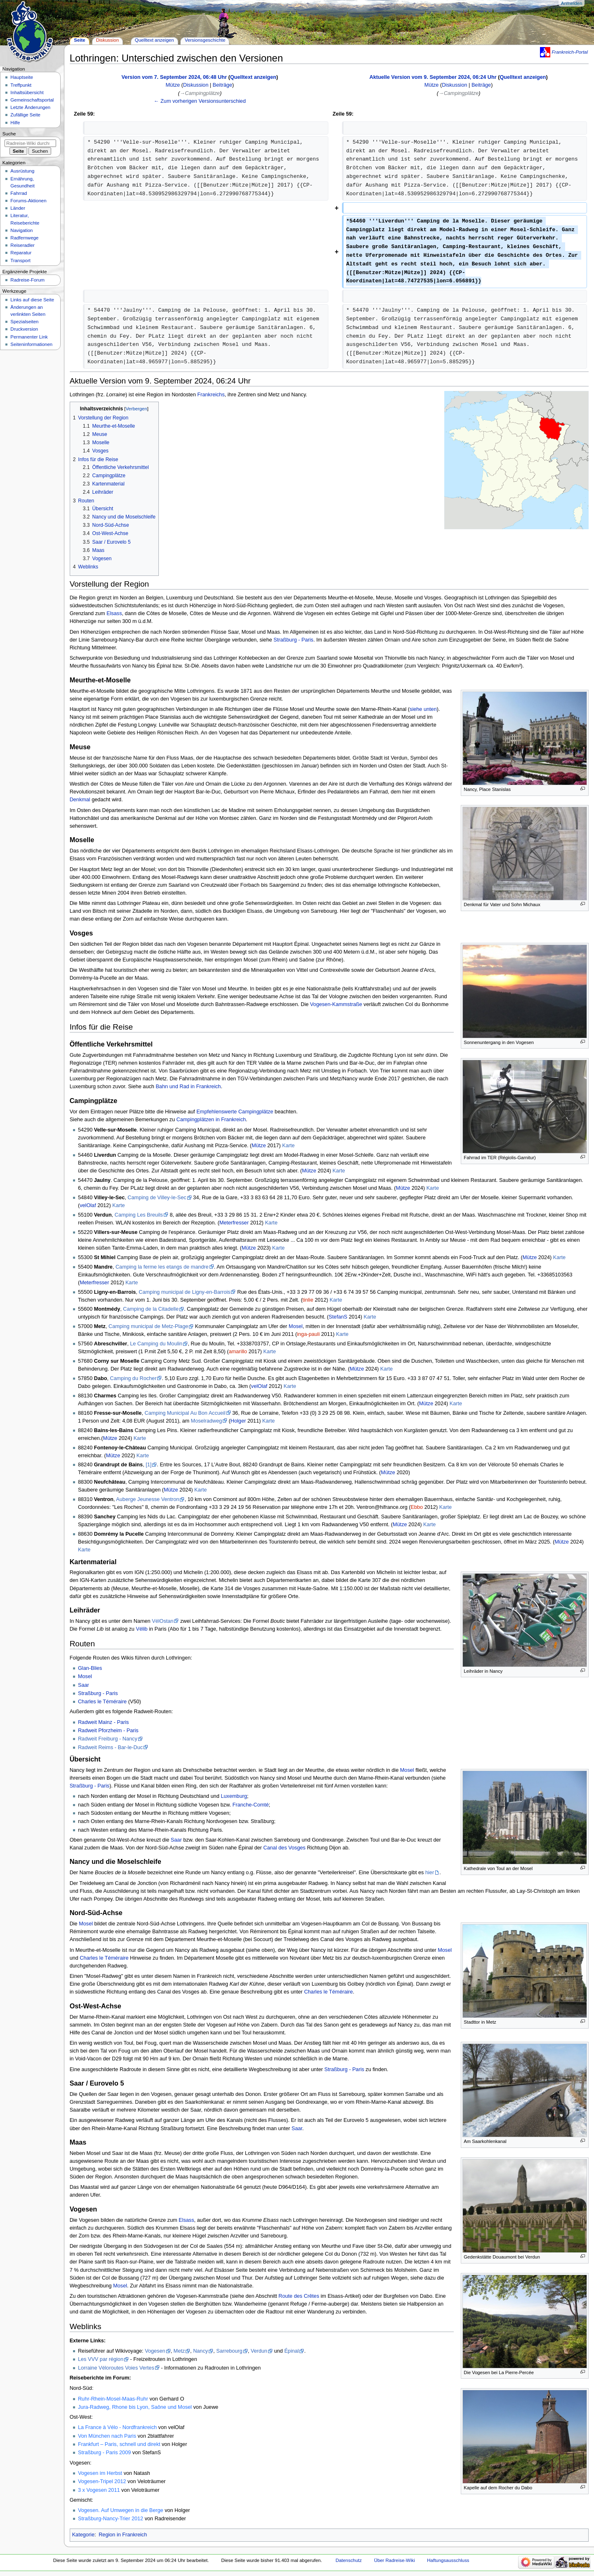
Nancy (200, 2351)
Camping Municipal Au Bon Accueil (184, 1413)
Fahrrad (18, 193)
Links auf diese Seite (32, 299)
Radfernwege (24, 237)
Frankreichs (210, 395)
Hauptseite (21, 77)
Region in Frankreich (123, 2535)
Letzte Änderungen (30, 107)
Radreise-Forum (27, 279)
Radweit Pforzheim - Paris (108, 1730)
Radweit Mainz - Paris (103, 1722)
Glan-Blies (90, 1668)
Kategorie (83, 2535)
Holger (238, 1421)
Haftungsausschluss (448, 2560)
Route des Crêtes (298, 2296)
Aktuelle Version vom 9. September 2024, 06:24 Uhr (432, 77)
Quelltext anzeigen (253, 77)
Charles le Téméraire (102, 1702)
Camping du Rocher (133, 1378)
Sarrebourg (229, 2351)
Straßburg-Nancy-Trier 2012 (110, 2519)
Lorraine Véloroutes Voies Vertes (116, 2368)
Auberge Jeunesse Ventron (147, 1499)
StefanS (338, 1317)
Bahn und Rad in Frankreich (188, 1086)
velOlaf (88, 1205)
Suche (9, 133)
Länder (17, 208)
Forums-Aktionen (28, 200)
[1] (148, 1465)
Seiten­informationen (31, 344)
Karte (288, 1145)
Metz (179, 2351)
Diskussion (195, 85)
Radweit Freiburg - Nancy (107, 1739)
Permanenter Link (28, 336)
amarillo (238, 1351)
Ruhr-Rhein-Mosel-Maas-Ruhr (113, 2399)
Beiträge (222, 85)
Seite (79, 40)
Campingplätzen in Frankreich (211, 1119)
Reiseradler (22, 245)
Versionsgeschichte (205, 40)
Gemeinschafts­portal (32, 99)
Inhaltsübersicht (26, 92)
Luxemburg (234, 1796)
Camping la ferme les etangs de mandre (162, 1267)
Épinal (291, 2351)
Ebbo (417, 1507)
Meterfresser (234, 1223)
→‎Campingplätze (200, 93)
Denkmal (80, 800)
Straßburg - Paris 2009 (104, 2452)
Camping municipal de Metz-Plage (148, 1326)
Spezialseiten (24, 321)
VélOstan (162, 1621)
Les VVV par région (100, 2359)
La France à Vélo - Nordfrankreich (117, 2427)
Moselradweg (206, 1421)
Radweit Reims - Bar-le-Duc (110, 1747)
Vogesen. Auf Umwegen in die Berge (120, 2510)
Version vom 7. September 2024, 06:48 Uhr (174, 77)
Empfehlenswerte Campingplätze (234, 1112)
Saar (83, 1685)
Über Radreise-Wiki (394, 2560)
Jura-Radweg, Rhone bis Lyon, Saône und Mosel (135, 2407)
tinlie (307, 1300)
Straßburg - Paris (293, 640)
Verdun (259, 2351)
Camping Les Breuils (139, 1215)
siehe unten (423, 709)
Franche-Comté (250, 1805)
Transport (20, 260)
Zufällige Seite (25, 114)
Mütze (259, 1145)
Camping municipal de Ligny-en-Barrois (184, 1292)
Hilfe (15, 122)
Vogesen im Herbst (100, 2473)
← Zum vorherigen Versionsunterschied (200, 101)
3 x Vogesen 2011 (99, 2490)
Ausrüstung (22, 170)
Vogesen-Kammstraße (336, 1004)
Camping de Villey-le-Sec (156, 1197)
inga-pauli (308, 1334)
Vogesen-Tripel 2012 (102, 2481)
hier (429, 1872)
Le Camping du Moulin (156, 1344)
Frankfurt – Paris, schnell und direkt (119, 2444)
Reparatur (20, 252)
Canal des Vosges (284, 1848)
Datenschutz (348, 2560)
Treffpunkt (20, 85)
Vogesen (155, 2351)
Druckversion (24, 329)
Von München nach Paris (107, 2436)
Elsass (114, 613)
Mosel (296, 1326)
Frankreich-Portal (570, 52)
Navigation (21, 230)
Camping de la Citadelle (151, 1309)
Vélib (141, 1629)
